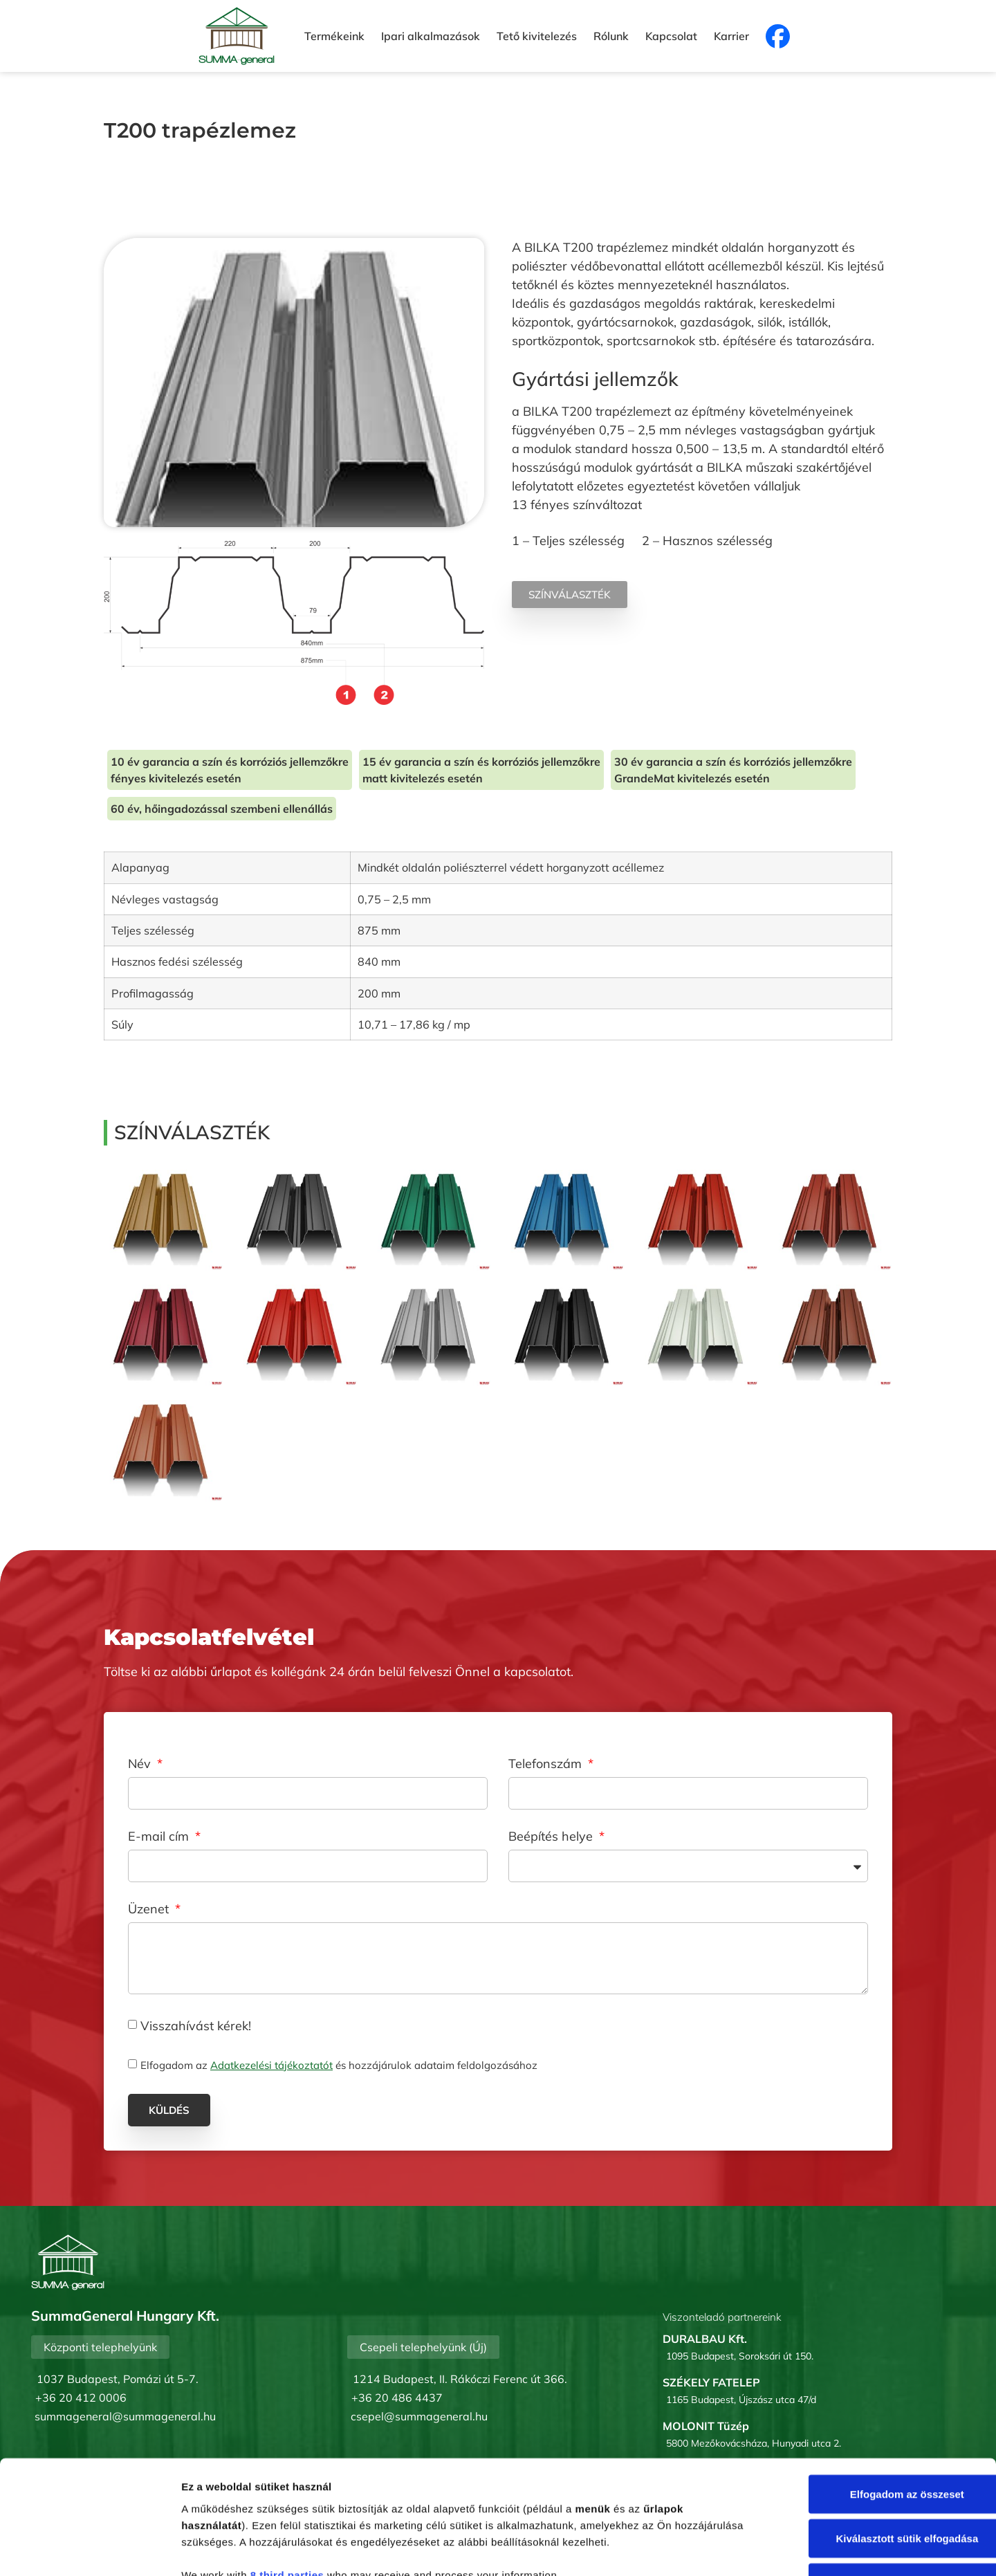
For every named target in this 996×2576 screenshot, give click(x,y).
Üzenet (150, 1910)
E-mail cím (160, 1837)
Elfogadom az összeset (880, 2396)
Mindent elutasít (880, 2485)
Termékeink (334, 36)
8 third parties (287, 2477)
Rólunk (611, 36)
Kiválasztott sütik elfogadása (880, 2441)
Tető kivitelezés (537, 36)
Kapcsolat (671, 36)
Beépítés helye (552, 1837)
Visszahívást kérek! (195, 2025)
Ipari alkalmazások (430, 36)
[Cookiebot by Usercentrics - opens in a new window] (89, 2549)
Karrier (731, 36)
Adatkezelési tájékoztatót (271, 2065)
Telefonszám (546, 1765)
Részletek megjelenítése (786, 2549)
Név (141, 1765)
